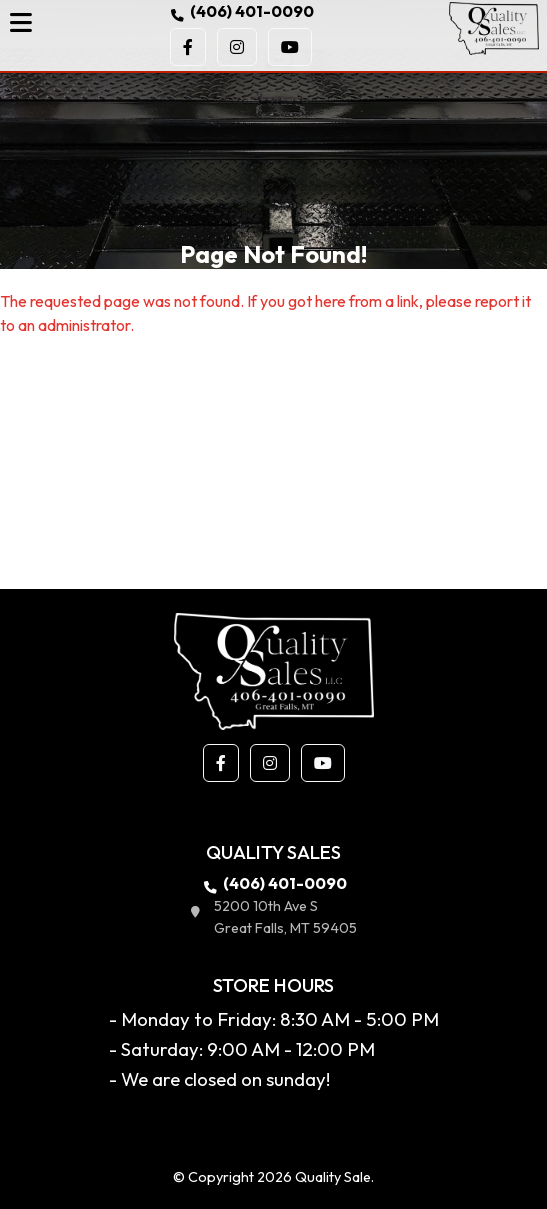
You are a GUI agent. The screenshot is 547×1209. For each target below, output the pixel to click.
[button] (188, 47)
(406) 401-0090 (240, 11)
